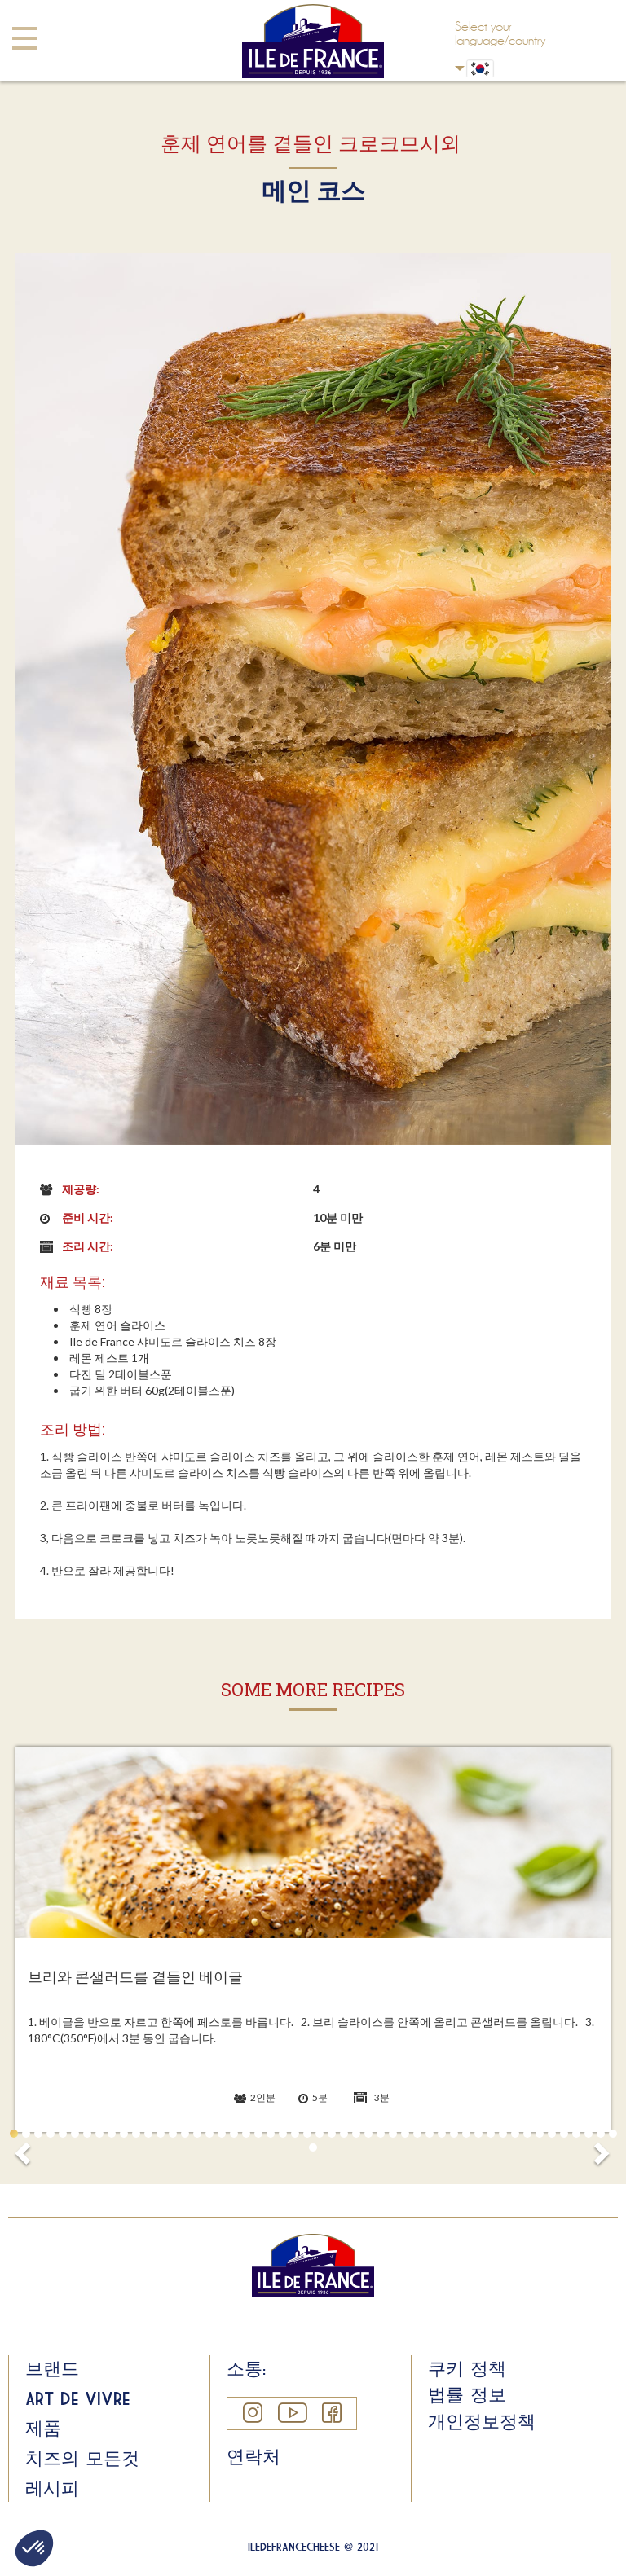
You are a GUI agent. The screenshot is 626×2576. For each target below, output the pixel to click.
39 (478, 2134)
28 (344, 2134)
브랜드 (52, 2368)
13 (160, 2134)
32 (393, 2134)
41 (503, 2134)
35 (429, 2134)
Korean (460, 68)
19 (234, 2134)
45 (552, 2134)
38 (466, 2134)
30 (368, 2134)
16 (197, 2134)
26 (319, 2134)
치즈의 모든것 (82, 2457)
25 (307, 2134)
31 (381, 2134)
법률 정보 (467, 2394)
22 (271, 2134)
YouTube (292, 2412)
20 (246, 2134)
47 (576, 2134)
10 (124, 2134)
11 (136, 2134)
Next (601, 2148)
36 (442, 2134)
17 (209, 2134)
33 (405, 2134)
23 (283, 2134)
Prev (25, 2148)
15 (185, 2134)
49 (601, 2134)
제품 (43, 2427)
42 (515, 2134)
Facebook (331, 2412)
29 (356, 2134)
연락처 (253, 2456)
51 (313, 2147)
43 (527, 2134)
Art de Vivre (77, 2398)
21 (258, 2134)
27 (332, 2134)
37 (454, 2134)
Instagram (252, 2412)
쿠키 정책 (467, 2368)
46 (564, 2134)
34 (417, 2134)
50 (613, 2134)
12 (148, 2134)
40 (491, 2134)
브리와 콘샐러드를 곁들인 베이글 (135, 1977)
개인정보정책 (482, 2421)
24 (295, 2134)
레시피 (52, 2488)
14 (173, 2134)
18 (222, 2134)
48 (588, 2134)
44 (540, 2134)
